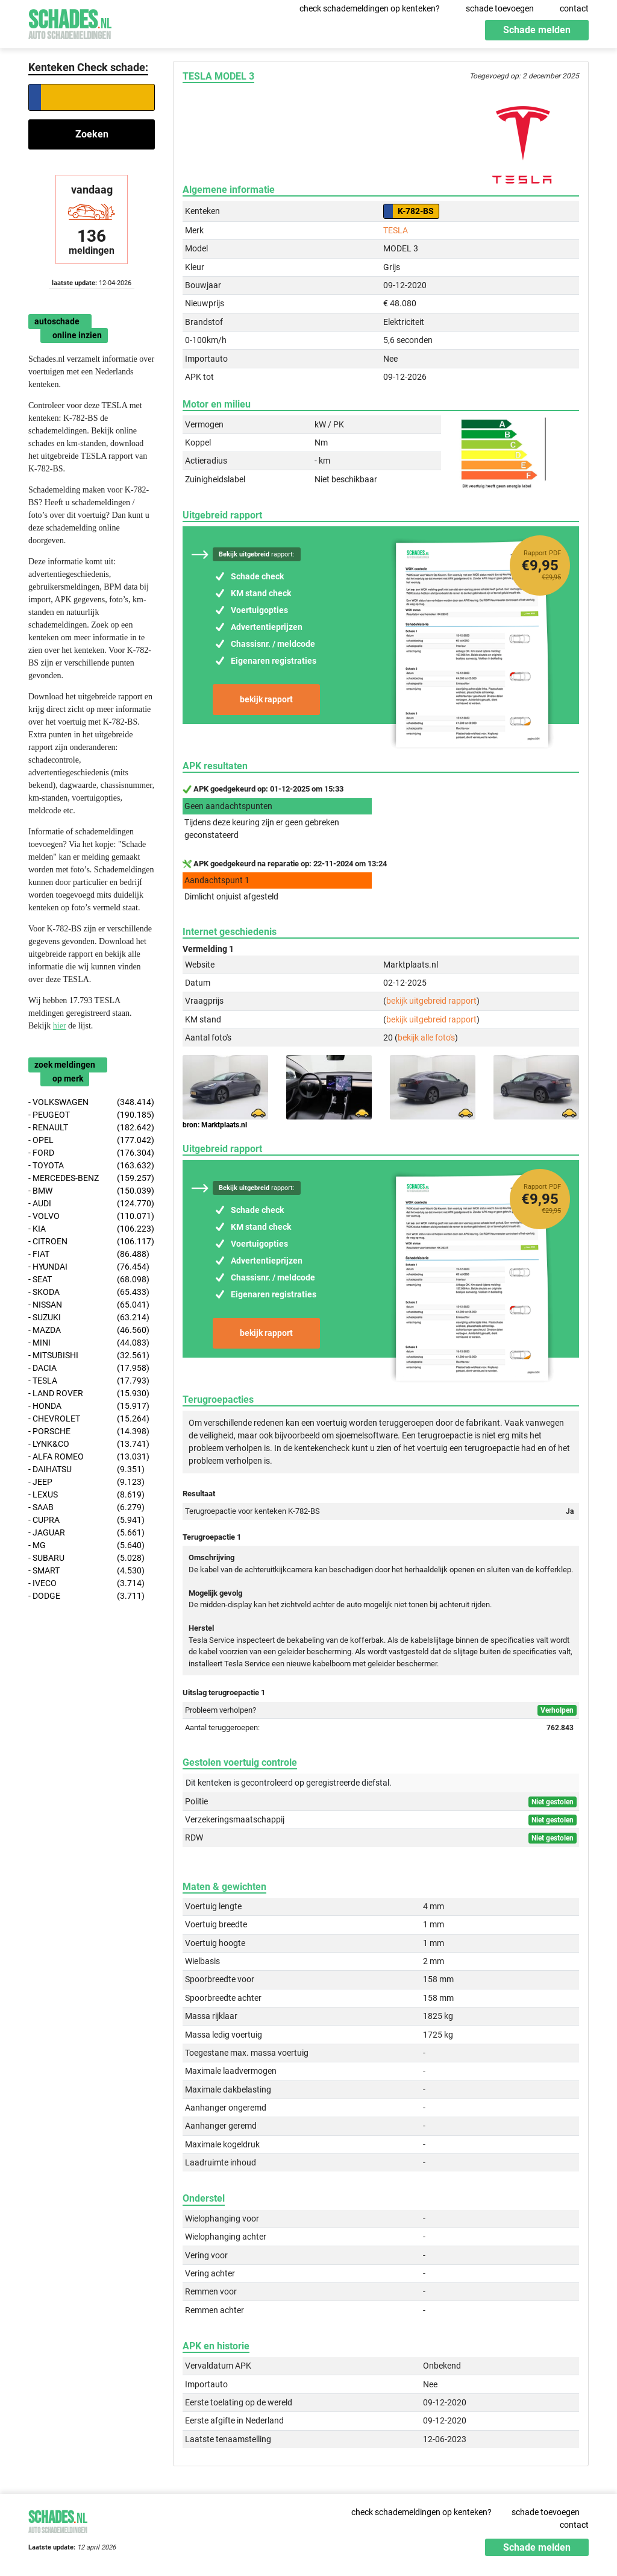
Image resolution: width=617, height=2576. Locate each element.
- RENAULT (91, 1127)
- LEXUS (86, 1494)
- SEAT (88, 1279)
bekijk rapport (266, 699)
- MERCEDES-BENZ (91, 1178)
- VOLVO (91, 1216)
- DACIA (88, 1368)
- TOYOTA (91, 1165)
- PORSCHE (88, 1431)
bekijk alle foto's (426, 1037)
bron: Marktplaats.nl (215, 1125)
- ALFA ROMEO (88, 1456)
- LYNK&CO (88, 1444)
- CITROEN (91, 1241)
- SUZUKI (88, 1317)
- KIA (91, 1229)
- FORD (91, 1153)
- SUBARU (86, 1558)
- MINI (88, 1343)
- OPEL (91, 1140)
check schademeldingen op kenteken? (369, 8)
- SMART (86, 1570)
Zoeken (91, 134)
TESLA (395, 230)
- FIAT (88, 1254)
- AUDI (91, 1203)
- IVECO (86, 1583)
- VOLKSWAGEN (91, 1102)
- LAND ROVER (88, 1393)
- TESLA (88, 1381)
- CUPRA (86, 1520)
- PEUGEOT (91, 1115)
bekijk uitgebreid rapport (431, 1001)
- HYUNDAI (88, 1267)
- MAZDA (88, 1330)
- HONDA (88, 1406)
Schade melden (537, 30)
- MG (86, 1545)
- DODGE (86, 1596)
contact (574, 8)
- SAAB (86, 1507)
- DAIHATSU (86, 1469)
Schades (69, 22)
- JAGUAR (86, 1532)
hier (59, 1025)
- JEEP (86, 1482)
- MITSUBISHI (88, 1355)
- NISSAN (88, 1305)
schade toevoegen (500, 8)
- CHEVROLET (88, 1418)
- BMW (91, 1191)
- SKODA (88, 1292)
